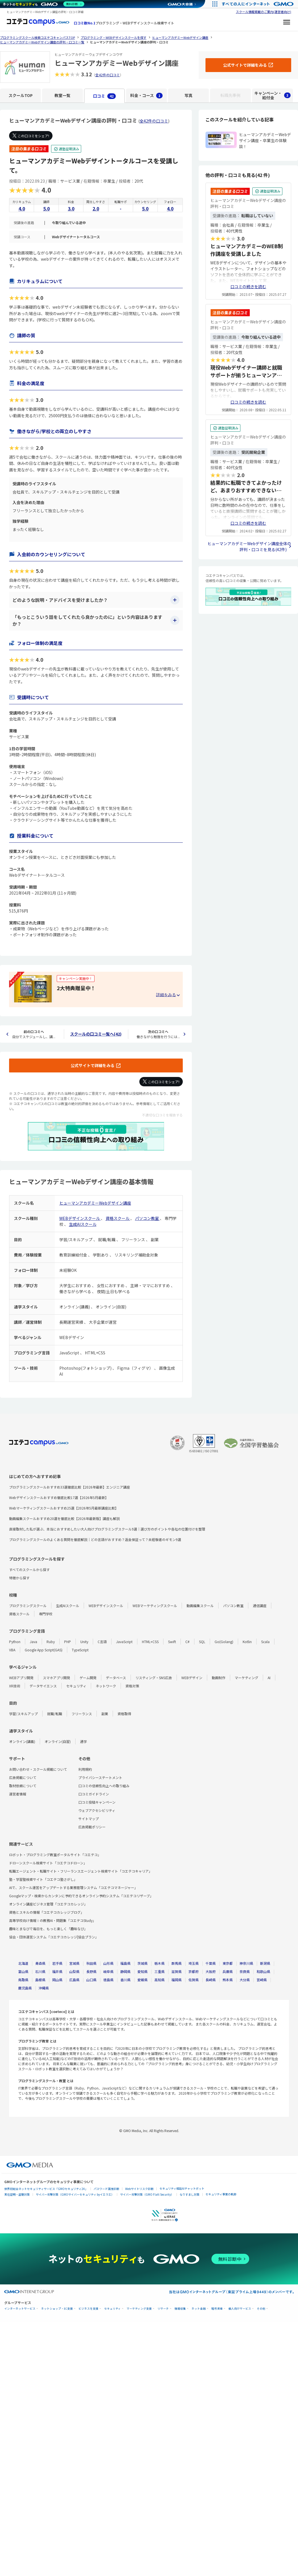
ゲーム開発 (87, 1677)
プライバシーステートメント (100, 1777)
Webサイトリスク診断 (139, 2189)
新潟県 (265, 1963)
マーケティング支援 (139, 2309)
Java (33, 1641)
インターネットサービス (19, 2309)
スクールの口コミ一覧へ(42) (95, 1034)
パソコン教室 (147, 1218)
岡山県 (57, 1979)
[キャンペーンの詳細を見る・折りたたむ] (167, 995)
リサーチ (163, 2309)
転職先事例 (230, 95)
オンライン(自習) (58, 1741)
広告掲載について (22, 1777)
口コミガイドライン (93, 1793)
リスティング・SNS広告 (153, 1677)
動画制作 (218, 1677)
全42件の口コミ (107, 74)
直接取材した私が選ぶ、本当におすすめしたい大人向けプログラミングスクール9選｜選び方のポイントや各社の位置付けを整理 (107, 1529)
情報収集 (180, 2309)
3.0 (71, 208)
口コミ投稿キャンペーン (97, 1802)
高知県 (159, 1979)
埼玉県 (193, 1963)
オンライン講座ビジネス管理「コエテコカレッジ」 (48, 1904)
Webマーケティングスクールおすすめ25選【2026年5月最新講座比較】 (63, 1508)
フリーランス (82, 1713)
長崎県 (210, 1979)
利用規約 (85, 1769)
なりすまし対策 (190, 2194)
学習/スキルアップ (23, 1713)
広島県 (74, 1979)
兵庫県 (228, 1971)
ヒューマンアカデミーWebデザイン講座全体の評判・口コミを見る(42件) (249, 546)
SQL (202, 1641)
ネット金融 (199, 2309)
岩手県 (57, 1963)
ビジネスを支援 (88, 2309)
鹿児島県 (25, 1987)
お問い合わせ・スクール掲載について (38, 1769)
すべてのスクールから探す (29, 1569)
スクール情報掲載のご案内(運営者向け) (263, 11)
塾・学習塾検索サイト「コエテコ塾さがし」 (43, 1879)
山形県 (108, 1963)
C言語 (102, 1641)
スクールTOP (21, 95)
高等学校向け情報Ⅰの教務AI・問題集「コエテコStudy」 (52, 1920)
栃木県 (159, 1963)
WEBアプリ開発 (21, 1677)
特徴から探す (19, 1577)
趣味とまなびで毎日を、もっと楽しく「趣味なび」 (48, 1928)
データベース (116, 1677)
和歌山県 (263, 1971)
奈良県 (245, 1971)
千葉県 (210, 1963)
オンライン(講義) (22, 1741)
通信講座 (259, 1605)
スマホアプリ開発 (56, 1677)
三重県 (159, 1971)
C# (187, 1641)
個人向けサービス (239, 2309)
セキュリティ (76, 1685)
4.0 (21, 208)
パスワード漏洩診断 (106, 2189)
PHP (67, 1641)
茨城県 (142, 1963)
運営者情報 (17, 1793)
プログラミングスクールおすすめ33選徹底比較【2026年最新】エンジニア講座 (69, 1487)
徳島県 (108, 1979)
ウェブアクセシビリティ (96, 1810)
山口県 (91, 1979)
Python (14, 1641)
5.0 (46, 208)
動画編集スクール (200, 1605)
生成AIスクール (82, 1224)
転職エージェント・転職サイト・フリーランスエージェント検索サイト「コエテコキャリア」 (80, 1871)
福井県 (57, 1971)
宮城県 (74, 1963)
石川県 (40, 1971)
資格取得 (124, 1713)
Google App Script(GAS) (43, 1649)
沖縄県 (44, 1987)
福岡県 (176, 1979)
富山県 (23, 1971)
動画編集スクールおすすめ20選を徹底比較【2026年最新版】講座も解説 (64, 1518)
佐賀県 (193, 1979)
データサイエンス (43, 1685)
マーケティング (246, 1677)
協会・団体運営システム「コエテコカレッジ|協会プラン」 (53, 1936)
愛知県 (142, 1971)
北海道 (23, 1963)
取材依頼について (22, 1785)
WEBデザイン (191, 1677)
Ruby (51, 1641)
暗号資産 (217, 2309)
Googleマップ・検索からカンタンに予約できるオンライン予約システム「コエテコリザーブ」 (81, 1895)
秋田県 (91, 1963)
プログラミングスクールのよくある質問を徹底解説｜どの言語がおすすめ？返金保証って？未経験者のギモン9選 (95, 1539)
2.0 (96, 208)
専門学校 (46, 1613)
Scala (265, 1641)
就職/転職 (54, 1713)
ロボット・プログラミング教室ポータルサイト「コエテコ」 (55, 1854)
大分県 (245, 1979)
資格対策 (132, 1685)
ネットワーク (106, 1685)
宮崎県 (262, 1979)
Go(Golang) (224, 1641)
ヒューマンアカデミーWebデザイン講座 (95, 1203)
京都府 (193, 1971)
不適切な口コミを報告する (162, 1114)
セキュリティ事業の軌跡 (220, 2194)
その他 (261, 2309)
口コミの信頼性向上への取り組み (103, 1785)
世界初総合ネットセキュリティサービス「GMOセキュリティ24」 (46, 2189)
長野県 (91, 1971)
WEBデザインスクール (80, 1218)
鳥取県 (23, 1979)
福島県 (125, 1963)
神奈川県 (246, 1963)
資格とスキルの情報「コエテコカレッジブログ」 (46, 1912)
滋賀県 (176, 1971)
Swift (172, 1641)
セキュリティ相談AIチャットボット (182, 2188)
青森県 (40, 1963)
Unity (84, 1641)
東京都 (228, 1963)
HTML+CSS (150, 1641)
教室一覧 (62, 95)
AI (269, 1677)
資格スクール (118, 1218)
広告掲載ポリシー (92, 1826)
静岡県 (125, 1971)
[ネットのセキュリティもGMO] (43, 4)
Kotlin (247, 1641)
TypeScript (80, 1649)
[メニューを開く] (286, 23)
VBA (12, 1649)
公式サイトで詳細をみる (92, 1065)
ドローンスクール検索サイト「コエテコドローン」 (48, 1862)
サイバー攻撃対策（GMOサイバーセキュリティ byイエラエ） (75, 2194)
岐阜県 (108, 1971)
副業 (104, 1713)
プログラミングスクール (28, 1605)
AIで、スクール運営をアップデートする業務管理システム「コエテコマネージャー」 (73, 1887)
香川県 (125, 1979)
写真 (188, 95)
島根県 (40, 1979)
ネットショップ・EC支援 (57, 2309)
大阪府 (210, 1971)
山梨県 (74, 1971)
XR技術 (14, 1685)
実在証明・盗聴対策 (17, 2194)
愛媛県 (142, 1979)
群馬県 (176, 1963)
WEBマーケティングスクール (155, 1605)
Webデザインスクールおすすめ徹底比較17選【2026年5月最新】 (58, 1497)
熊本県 (228, 1979)
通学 (83, 1741)
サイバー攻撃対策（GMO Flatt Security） (147, 2194)
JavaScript (124, 1641)
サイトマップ (88, 1818)
